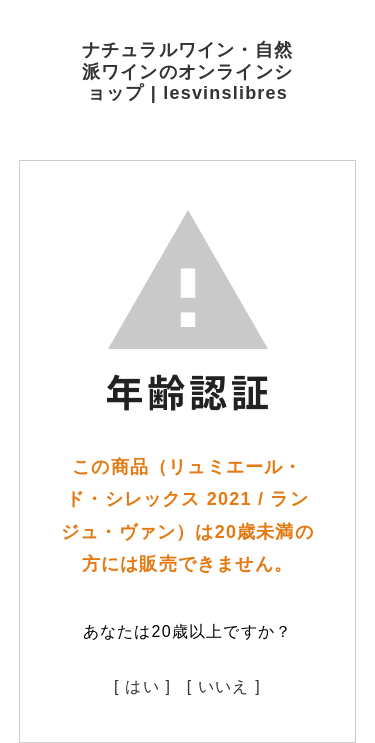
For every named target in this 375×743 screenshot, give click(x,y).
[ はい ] (142, 686)
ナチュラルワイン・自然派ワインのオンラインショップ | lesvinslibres (187, 71)
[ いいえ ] (224, 686)
